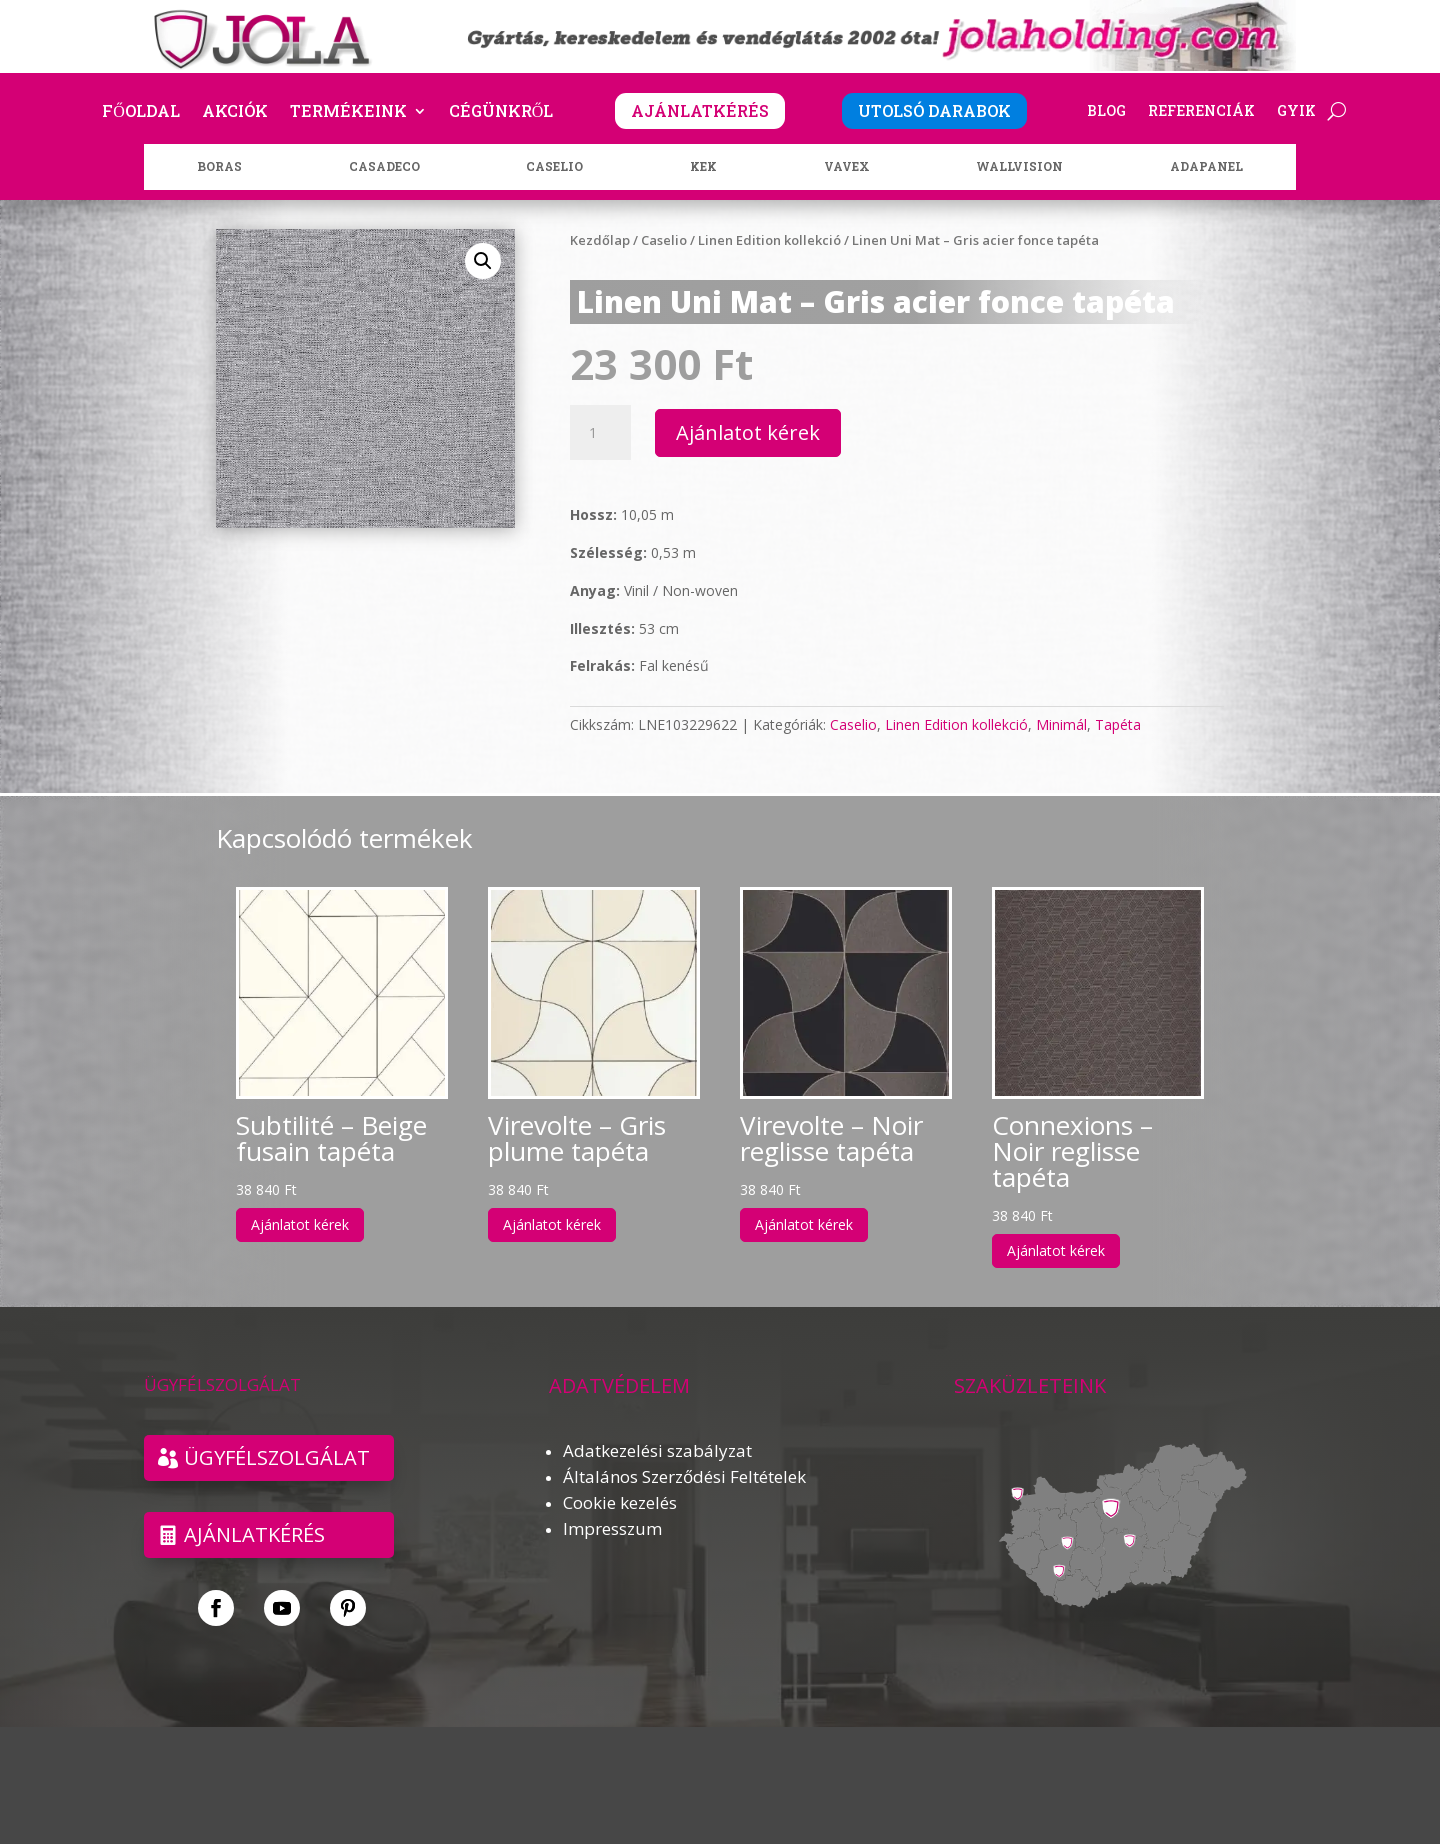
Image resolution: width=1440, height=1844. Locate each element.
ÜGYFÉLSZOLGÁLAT (277, 1457)
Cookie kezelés (620, 1502)
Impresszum (612, 1528)
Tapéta (1118, 724)
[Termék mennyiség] (600, 433)
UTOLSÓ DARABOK (934, 110)
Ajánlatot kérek (748, 432)
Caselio (664, 240)
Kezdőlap (600, 240)
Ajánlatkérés (254, 1534)
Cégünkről (501, 112)
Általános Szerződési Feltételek (684, 1476)
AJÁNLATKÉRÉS (700, 110)
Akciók (235, 112)
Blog (1106, 112)
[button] (483, 261)
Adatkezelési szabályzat (657, 1450)
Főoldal (141, 112)
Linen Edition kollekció (769, 240)
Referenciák (1201, 112)
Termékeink (348, 112)
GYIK (1296, 112)
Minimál (1061, 724)
